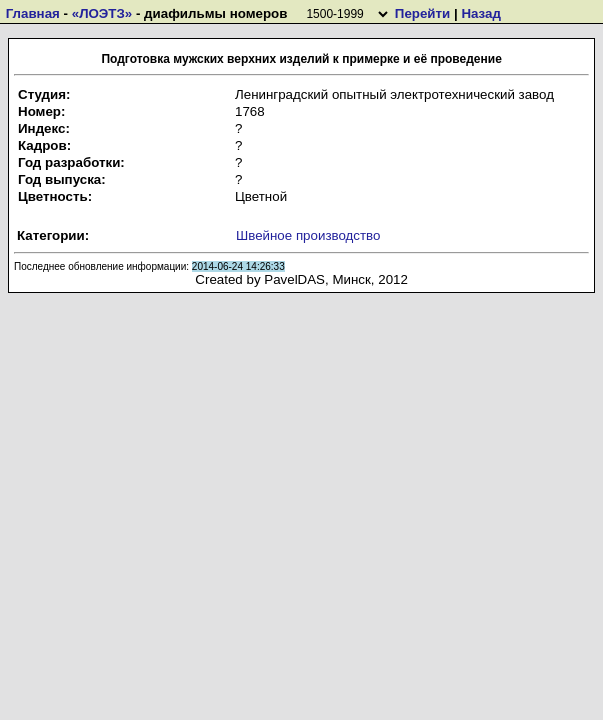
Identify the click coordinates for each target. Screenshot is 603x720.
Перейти (422, 13)
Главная (33, 13)
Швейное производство (308, 235)
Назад (481, 13)
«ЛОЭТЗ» (102, 13)
